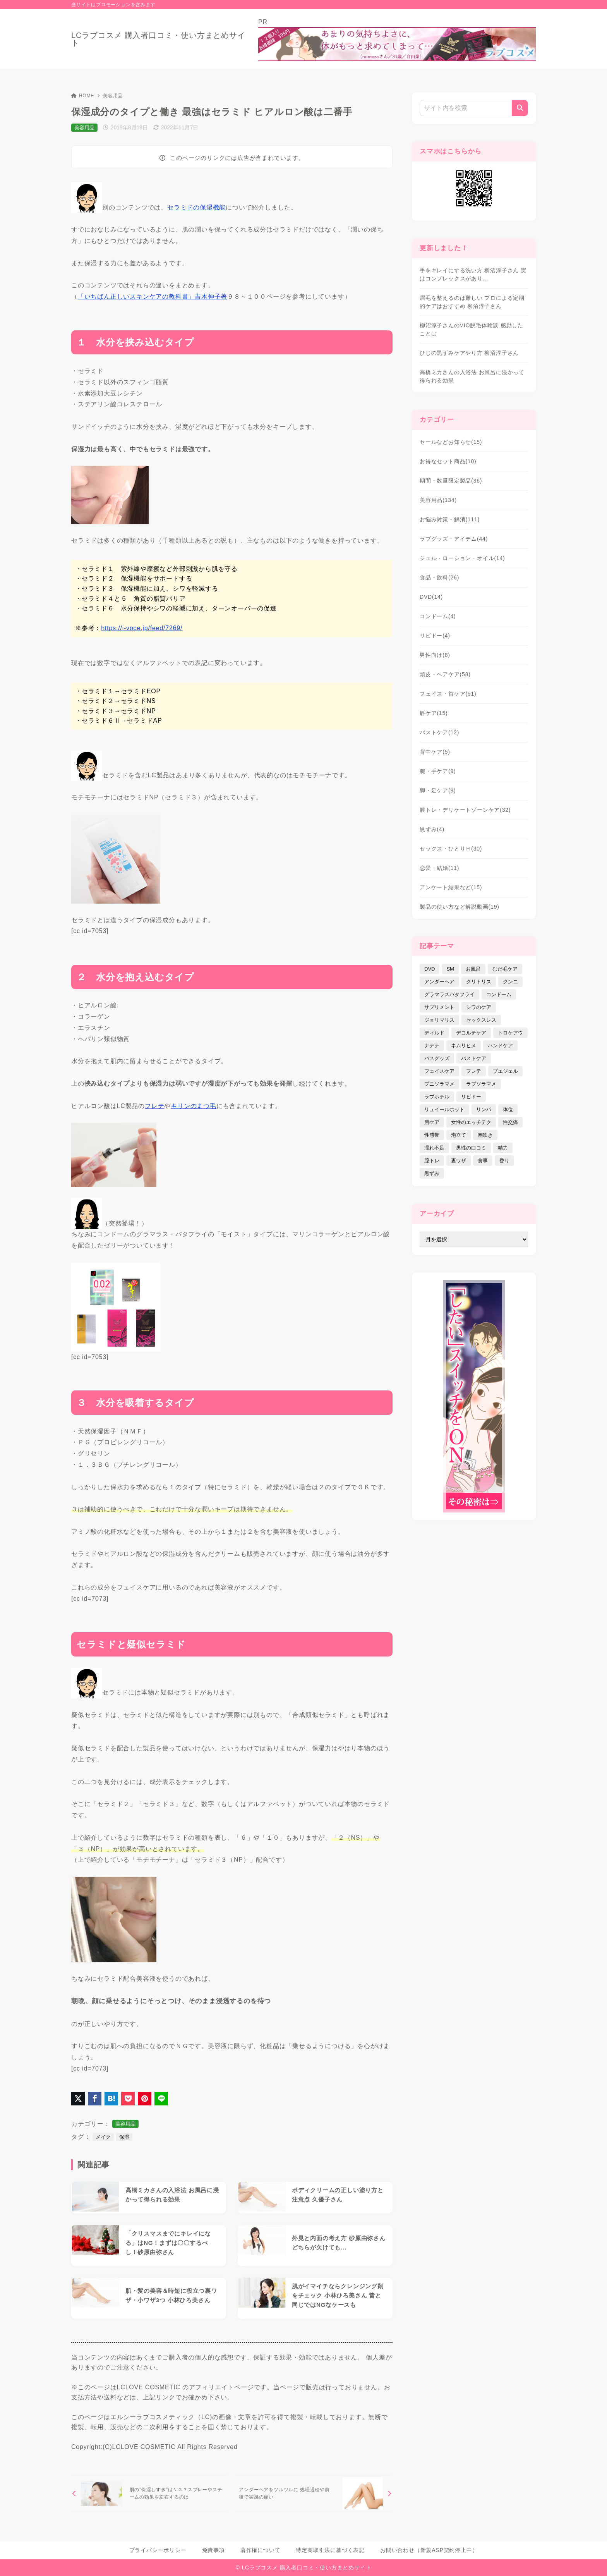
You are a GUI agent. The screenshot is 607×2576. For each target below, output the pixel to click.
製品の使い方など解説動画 (459, 907)
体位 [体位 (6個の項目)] (508, 1109)
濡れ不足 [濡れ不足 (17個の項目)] (434, 1148)
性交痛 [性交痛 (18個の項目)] (510, 1122)
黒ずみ (432, 829)
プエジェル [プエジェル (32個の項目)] (505, 1071)
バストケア (439, 732)
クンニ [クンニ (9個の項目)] (510, 982)
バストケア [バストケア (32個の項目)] (473, 1058)
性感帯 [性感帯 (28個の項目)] (431, 1135)
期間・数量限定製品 (451, 481)
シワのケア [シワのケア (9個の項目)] (478, 1007)
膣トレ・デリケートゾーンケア (465, 810)
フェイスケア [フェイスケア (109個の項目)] (439, 1071)
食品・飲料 (439, 577)
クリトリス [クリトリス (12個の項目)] (478, 982)
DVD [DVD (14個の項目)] (429, 969)
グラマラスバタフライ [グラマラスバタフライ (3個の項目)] (449, 994)
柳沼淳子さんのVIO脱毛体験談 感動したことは (471, 329)
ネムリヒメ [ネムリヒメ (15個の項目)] (463, 1045)
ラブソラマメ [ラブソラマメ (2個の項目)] (481, 1084)
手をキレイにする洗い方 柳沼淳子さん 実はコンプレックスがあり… (473, 274)
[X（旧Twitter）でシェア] (78, 2098)
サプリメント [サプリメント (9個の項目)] (439, 1007)
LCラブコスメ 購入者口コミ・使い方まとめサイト (158, 39)
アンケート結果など (451, 887)
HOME (82, 95)
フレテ (154, 1106)
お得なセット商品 (448, 461)
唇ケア (434, 713)
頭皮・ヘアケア (445, 674)
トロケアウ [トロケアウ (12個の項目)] (510, 1033)
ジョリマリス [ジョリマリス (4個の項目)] (439, 1020)
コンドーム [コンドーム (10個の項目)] (498, 994)
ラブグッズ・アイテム (454, 539)
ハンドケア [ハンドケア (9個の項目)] (500, 1045)
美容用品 (113, 95)
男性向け (435, 655)
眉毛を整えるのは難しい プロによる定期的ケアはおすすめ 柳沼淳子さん (472, 302)
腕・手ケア (438, 771)
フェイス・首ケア (448, 694)
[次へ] (314, 2493)
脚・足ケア (438, 790)
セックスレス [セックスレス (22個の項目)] (481, 1020)
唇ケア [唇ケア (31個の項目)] (431, 1122)
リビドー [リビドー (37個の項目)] (471, 1097)
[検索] (520, 108)
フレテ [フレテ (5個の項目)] (473, 1071)
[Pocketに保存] (128, 2098)
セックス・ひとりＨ (451, 848)
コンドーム (438, 616)
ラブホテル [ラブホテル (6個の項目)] (436, 1097)
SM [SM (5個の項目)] (450, 969)
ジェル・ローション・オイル (462, 558)
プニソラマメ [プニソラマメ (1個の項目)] (439, 1084)
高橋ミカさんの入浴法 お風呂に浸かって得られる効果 (472, 376)
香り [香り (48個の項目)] (504, 1160)
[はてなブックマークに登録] (111, 2098)
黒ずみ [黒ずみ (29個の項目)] (431, 1173)
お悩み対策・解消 (450, 519)
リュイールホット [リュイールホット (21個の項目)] (444, 1109)
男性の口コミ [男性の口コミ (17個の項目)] (471, 1148)
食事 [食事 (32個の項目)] (483, 1160)
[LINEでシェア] (161, 2098)
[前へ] (150, 2493)
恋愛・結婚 (439, 868)
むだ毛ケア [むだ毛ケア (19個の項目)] (505, 969)
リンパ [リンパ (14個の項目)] (483, 1109)
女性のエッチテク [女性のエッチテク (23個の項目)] (471, 1122)
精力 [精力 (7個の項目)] (503, 1148)
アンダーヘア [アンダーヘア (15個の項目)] (439, 982)
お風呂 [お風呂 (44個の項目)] (473, 969)
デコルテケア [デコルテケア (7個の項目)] (471, 1033)
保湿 (124, 2137)
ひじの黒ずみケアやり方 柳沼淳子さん (469, 353)
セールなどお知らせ (451, 442)
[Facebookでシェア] (94, 2098)
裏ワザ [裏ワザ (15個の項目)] (458, 1160)
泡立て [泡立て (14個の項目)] (458, 1135)
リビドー (435, 635)
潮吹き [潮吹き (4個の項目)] (485, 1135)
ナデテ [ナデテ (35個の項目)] (431, 1045)
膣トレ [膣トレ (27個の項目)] (431, 1160)
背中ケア (435, 752)
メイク (103, 2137)
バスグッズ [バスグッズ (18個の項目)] (436, 1058)
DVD (431, 597)
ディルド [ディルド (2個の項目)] (434, 1033)
